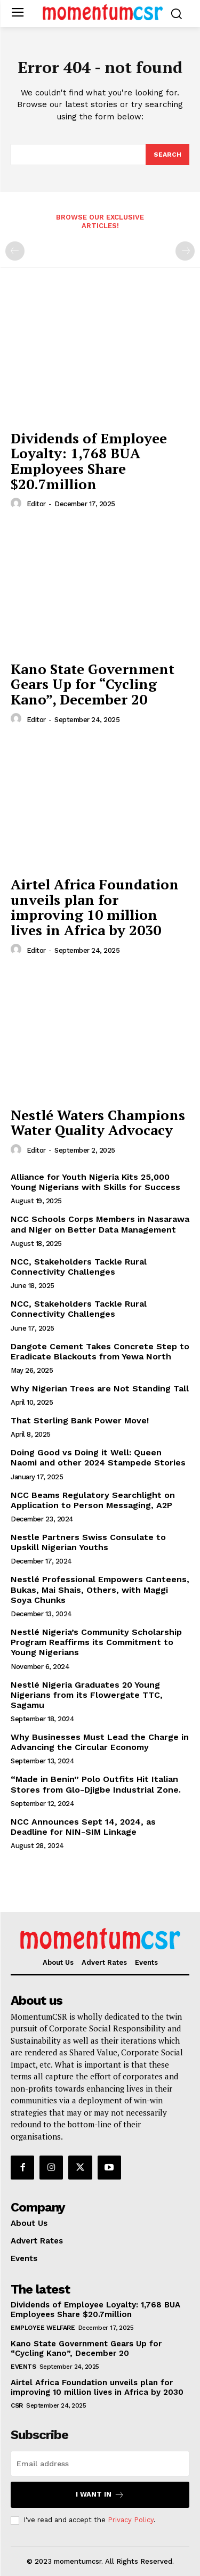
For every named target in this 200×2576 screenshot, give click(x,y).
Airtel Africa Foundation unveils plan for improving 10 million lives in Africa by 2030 (95, 907)
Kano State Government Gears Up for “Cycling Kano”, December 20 (92, 684)
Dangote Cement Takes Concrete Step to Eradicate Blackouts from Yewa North (100, 1351)
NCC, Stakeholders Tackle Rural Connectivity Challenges (79, 1267)
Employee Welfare (43, 2327)
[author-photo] (18, 503)
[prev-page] (15, 251)
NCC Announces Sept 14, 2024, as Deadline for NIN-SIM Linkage (83, 1827)
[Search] (167, 154)
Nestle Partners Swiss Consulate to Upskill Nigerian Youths (88, 1542)
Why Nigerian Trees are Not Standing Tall (100, 1388)
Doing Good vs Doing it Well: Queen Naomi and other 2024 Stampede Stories (98, 1457)
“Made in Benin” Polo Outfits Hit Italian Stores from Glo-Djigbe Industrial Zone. (96, 1784)
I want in (100, 2495)
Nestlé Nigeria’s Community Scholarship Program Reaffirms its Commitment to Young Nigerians (96, 1642)
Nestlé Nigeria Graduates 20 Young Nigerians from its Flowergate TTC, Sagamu (87, 1695)
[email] (100, 2463)
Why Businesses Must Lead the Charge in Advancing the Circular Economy (100, 1742)
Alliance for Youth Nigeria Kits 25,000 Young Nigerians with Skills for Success (95, 1182)
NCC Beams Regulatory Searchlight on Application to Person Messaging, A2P (93, 1500)
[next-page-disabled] (185, 251)
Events (23, 2366)
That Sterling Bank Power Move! (80, 1420)
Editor (36, 504)
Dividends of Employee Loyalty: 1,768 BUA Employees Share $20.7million (89, 461)
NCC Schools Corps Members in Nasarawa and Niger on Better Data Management (100, 1224)
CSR (17, 2405)
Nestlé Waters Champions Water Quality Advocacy (98, 1122)
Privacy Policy (131, 2520)
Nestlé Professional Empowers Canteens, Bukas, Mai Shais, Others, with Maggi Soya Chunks (100, 1589)
